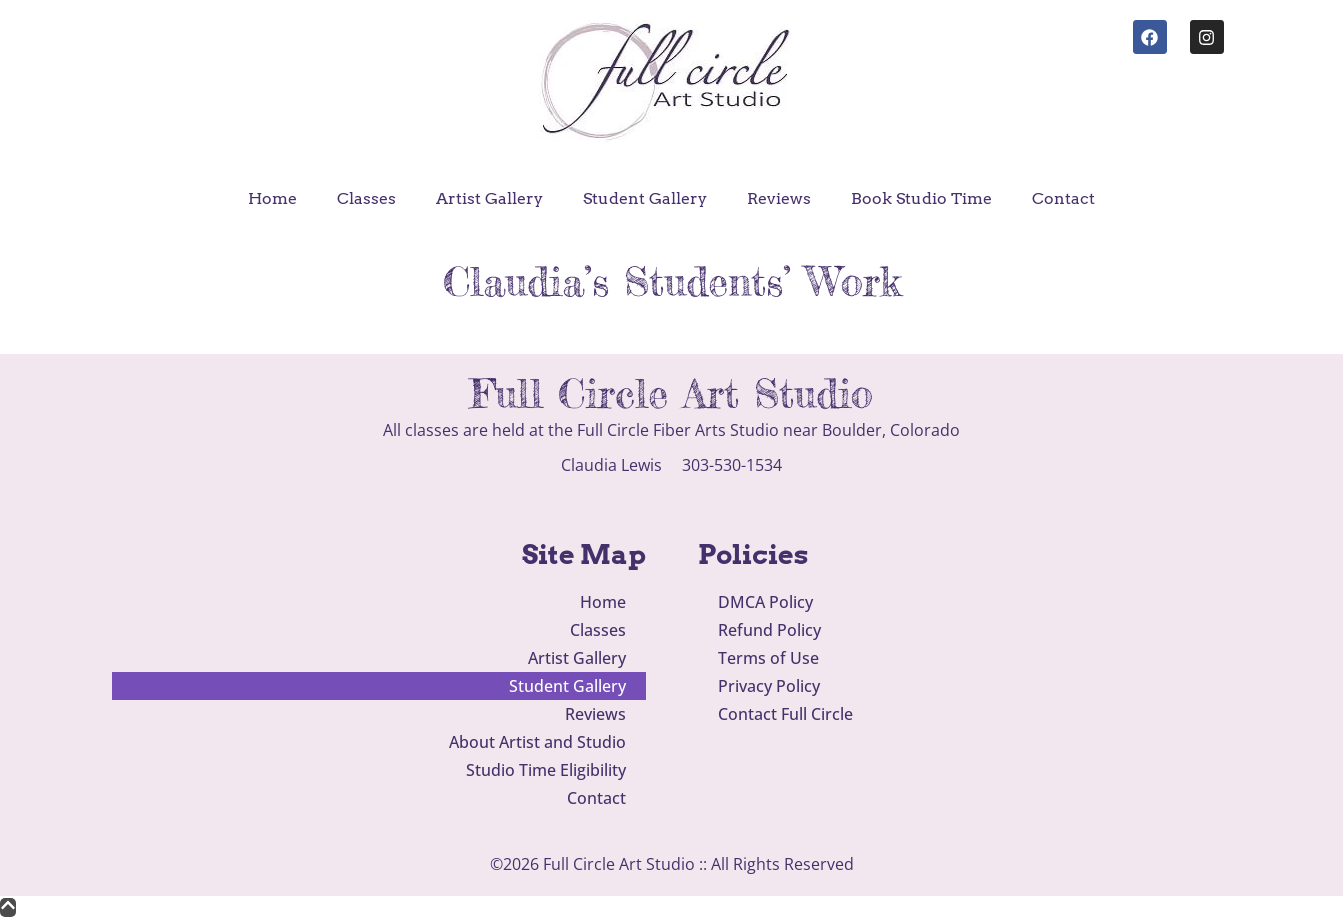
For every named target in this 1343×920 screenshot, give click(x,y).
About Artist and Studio (537, 742)
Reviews (779, 198)
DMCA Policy (765, 602)
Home (272, 198)
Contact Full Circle (785, 714)
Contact (1063, 198)
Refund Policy (769, 630)
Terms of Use (768, 658)
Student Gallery (645, 198)
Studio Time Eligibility (546, 770)
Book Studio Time (921, 198)
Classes (366, 198)
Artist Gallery (489, 198)
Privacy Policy (769, 686)
